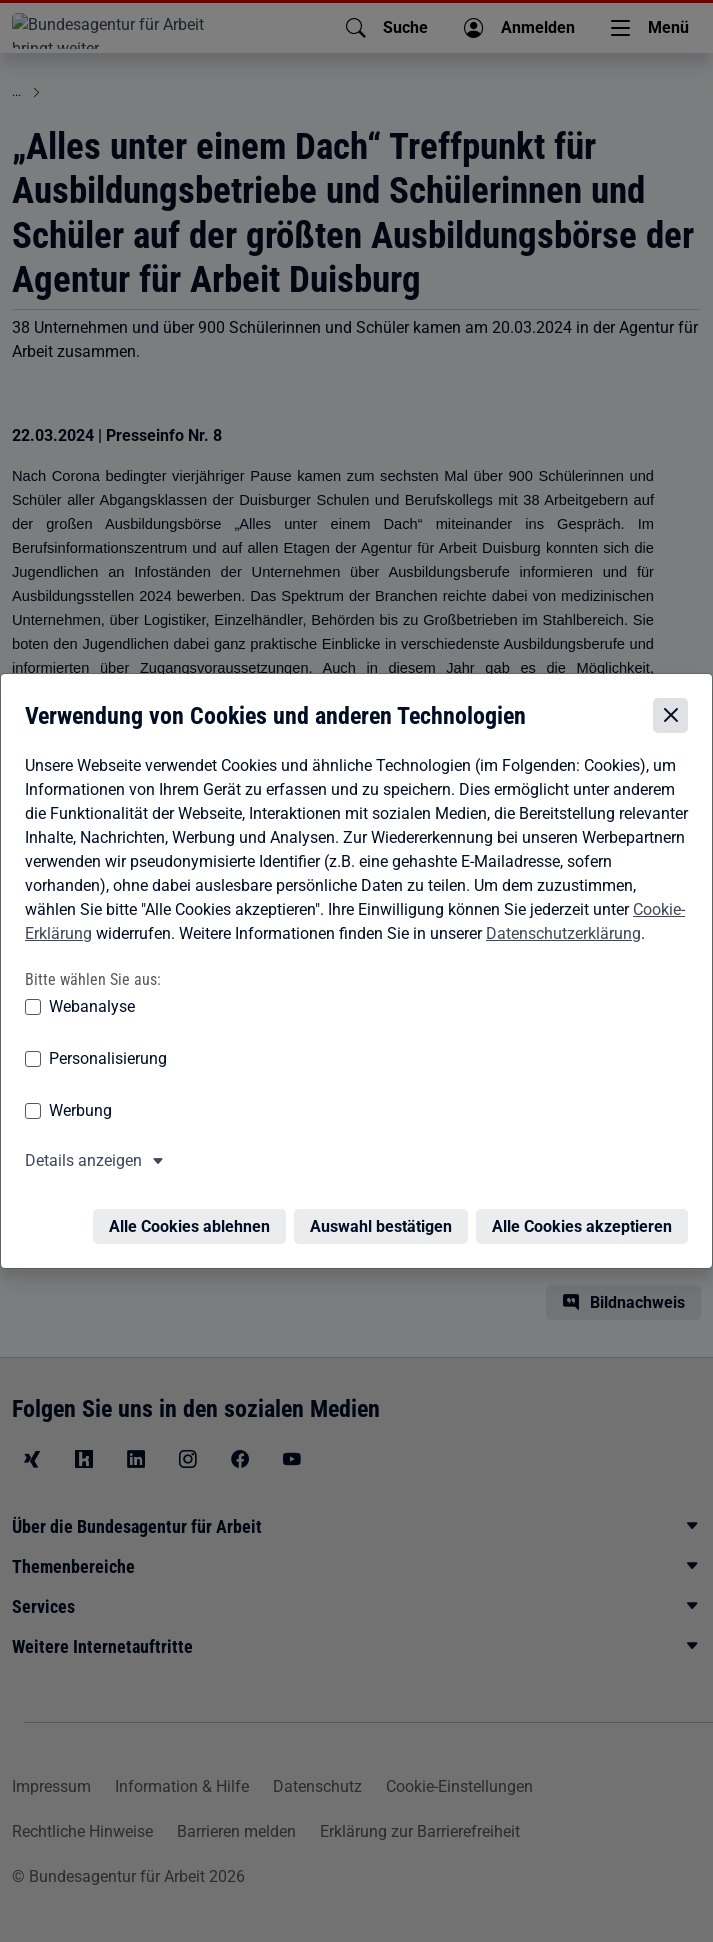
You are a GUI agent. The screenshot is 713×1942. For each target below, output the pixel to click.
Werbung (80, 1115)
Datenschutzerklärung (563, 938)
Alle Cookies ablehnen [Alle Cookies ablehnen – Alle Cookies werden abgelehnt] (189, 1219)
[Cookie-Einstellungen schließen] (670, 720)
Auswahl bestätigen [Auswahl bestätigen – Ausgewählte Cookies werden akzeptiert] (381, 1219)
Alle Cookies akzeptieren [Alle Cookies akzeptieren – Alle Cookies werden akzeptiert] (582, 1219)
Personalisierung (108, 1063)
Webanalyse (92, 1011)
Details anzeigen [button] (83, 1165)
